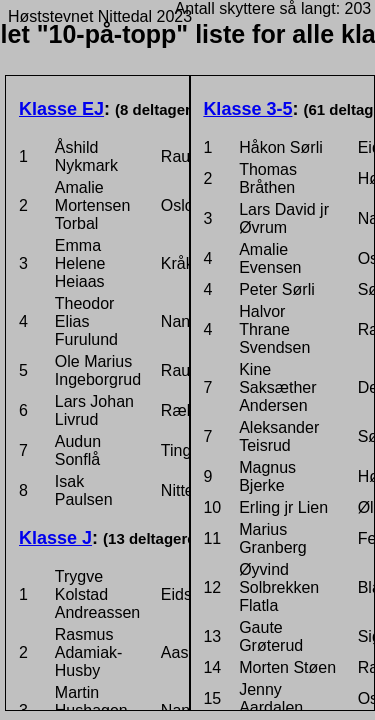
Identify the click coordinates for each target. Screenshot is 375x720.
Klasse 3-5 (247, 109)
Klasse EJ (61, 109)
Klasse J (55, 538)
